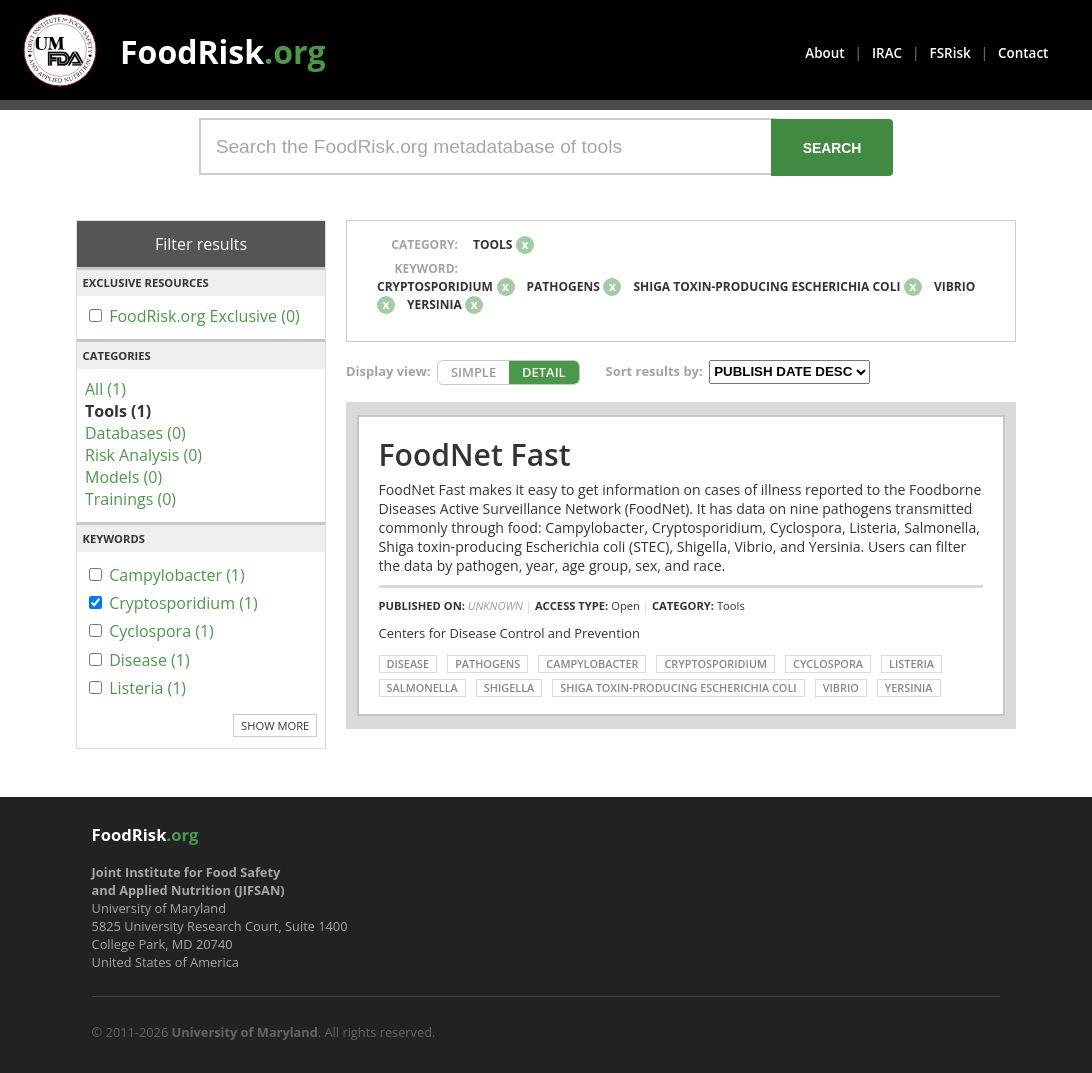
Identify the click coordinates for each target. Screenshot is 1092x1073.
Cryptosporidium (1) (183, 603)
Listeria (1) (147, 688)
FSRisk (950, 53)
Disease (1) (149, 660)
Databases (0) (135, 433)
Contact (1023, 53)
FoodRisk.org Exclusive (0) (204, 316)
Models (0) (123, 477)
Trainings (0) (130, 499)
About (824, 53)
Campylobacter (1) (177, 575)
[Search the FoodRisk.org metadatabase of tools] (488, 146)
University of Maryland (245, 1032)
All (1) (105, 389)
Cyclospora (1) (161, 631)
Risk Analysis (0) (143, 455)
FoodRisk (223, 51)
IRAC (887, 53)
